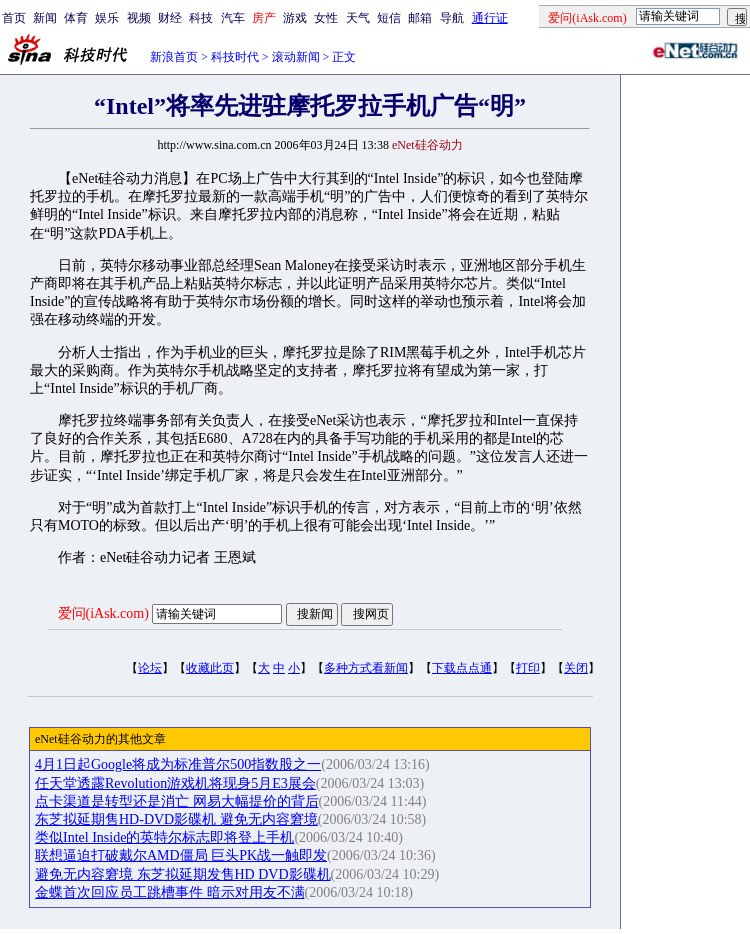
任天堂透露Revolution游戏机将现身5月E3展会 (175, 783)
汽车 (233, 18)
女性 (326, 18)
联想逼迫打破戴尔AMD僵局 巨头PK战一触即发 (181, 855)
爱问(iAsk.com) (103, 613)
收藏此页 (210, 668)
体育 (76, 18)
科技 (201, 18)
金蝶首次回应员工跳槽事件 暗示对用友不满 (170, 892)
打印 (528, 668)
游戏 (295, 18)
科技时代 (235, 57)
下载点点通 (462, 668)
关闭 (576, 668)
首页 (14, 18)
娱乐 (107, 18)
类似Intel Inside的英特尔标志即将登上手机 (164, 837)
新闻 (45, 18)
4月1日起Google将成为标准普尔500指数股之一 (178, 764)
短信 (389, 18)
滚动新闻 (296, 57)
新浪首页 (174, 57)
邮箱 (420, 18)
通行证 (490, 18)
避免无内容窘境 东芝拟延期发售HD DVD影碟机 (183, 874)
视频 (139, 18)
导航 (452, 18)
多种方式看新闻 (366, 668)
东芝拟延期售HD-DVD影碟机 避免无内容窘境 (176, 819)
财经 (170, 18)
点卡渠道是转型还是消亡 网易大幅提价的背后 (177, 801)
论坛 (150, 668)
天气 (358, 18)
